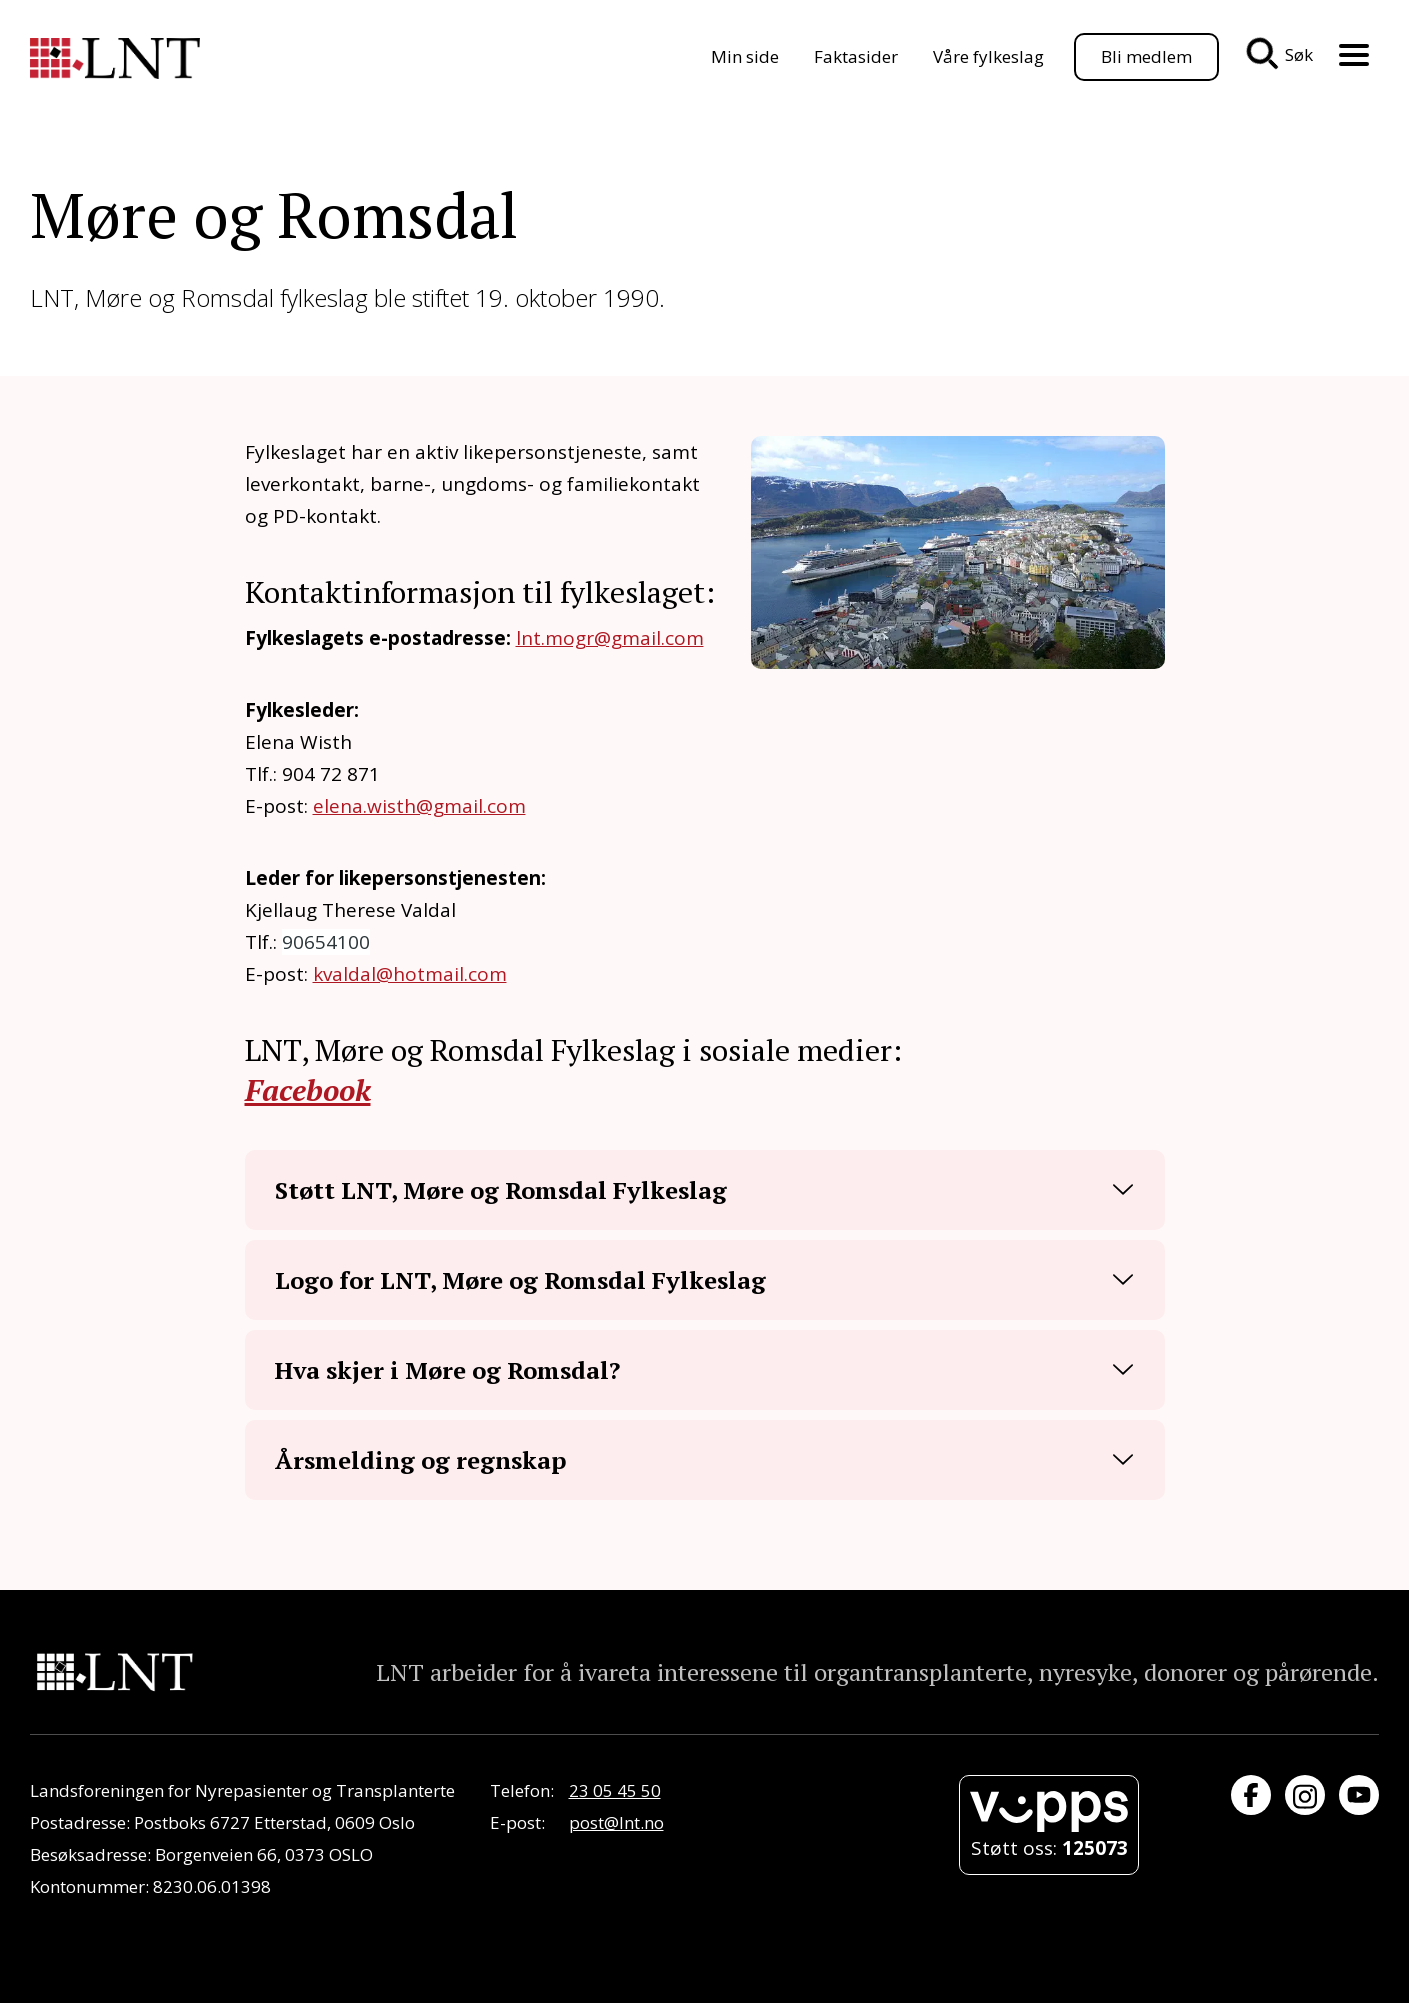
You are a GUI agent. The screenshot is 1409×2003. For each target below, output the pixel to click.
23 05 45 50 (615, 1790)
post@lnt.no (616, 1822)
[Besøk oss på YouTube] (1359, 1795)
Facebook (308, 1090)
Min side (745, 56)
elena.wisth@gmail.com (419, 806)
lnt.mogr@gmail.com (610, 638)
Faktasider (856, 56)
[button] (705, 1190)
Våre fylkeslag (988, 56)
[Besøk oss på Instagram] (1305, 1795)
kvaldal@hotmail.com (410, 974)
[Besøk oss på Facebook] (1251, 1795)
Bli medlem (1146, 56)
